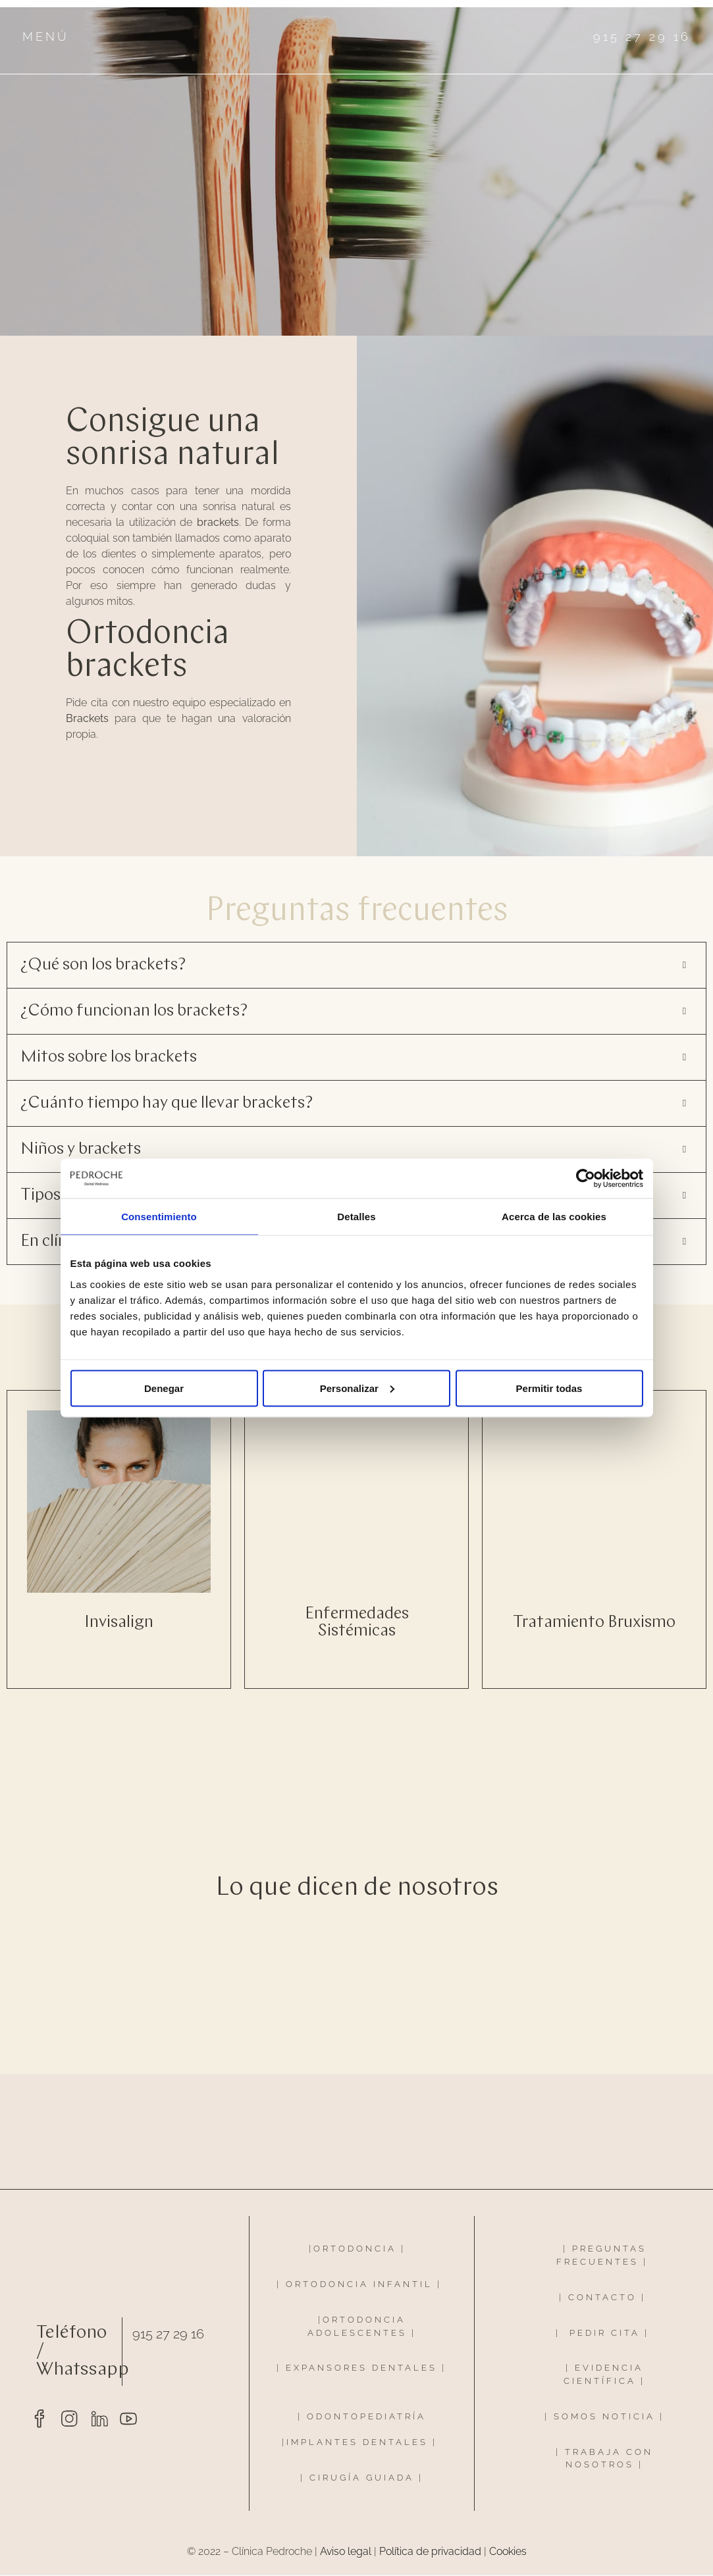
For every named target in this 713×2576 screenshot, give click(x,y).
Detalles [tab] (356, 1216)
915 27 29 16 (168, 2334)
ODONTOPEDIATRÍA (366, 2417)
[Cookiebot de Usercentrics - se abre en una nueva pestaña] (585, 1179)
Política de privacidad (430, 2552)
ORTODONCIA (354, 2249)
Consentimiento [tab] (159, 1216)
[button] (356, 966)
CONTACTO (602, 2298)
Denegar (164, 1387)
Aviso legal (345, 2552)
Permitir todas (549, 1387)
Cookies (508, 2552)
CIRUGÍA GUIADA (361, 2478)
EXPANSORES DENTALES (361, 2369)
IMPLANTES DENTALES (357, 2443)
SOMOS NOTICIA (604, 2417)
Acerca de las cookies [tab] (554, 1216)
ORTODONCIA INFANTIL (359, 2285)
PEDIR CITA (604, 2333)
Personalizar (357, 1387)
